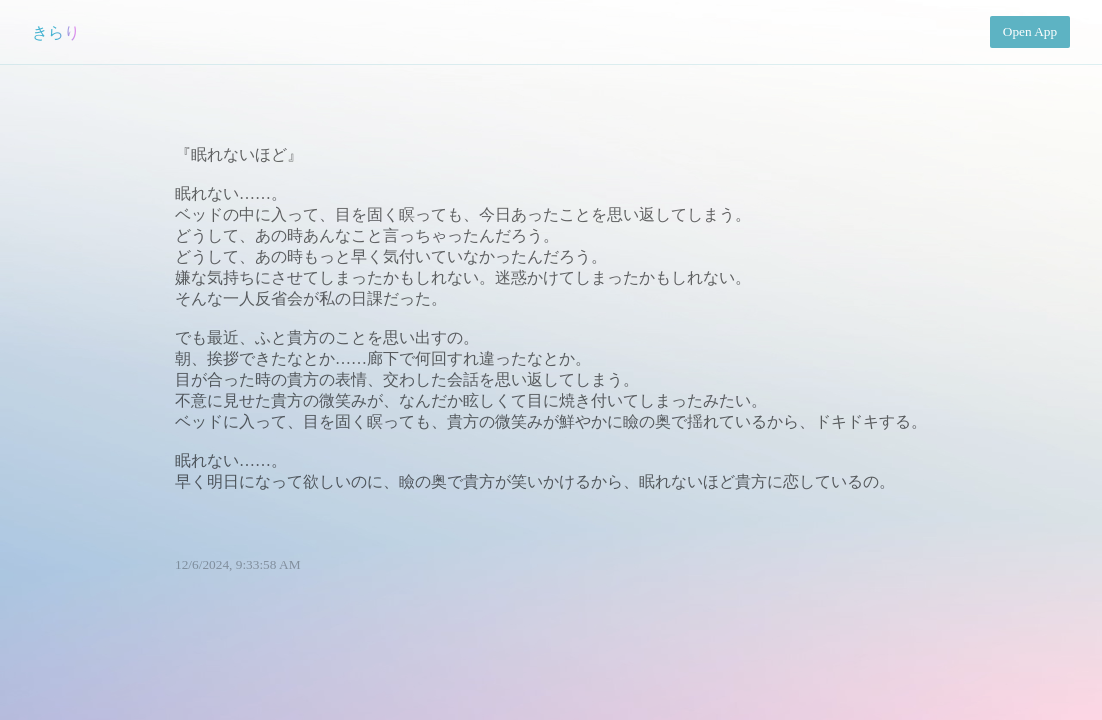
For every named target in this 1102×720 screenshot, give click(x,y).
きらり (56, 32)
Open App (1030, 31)
